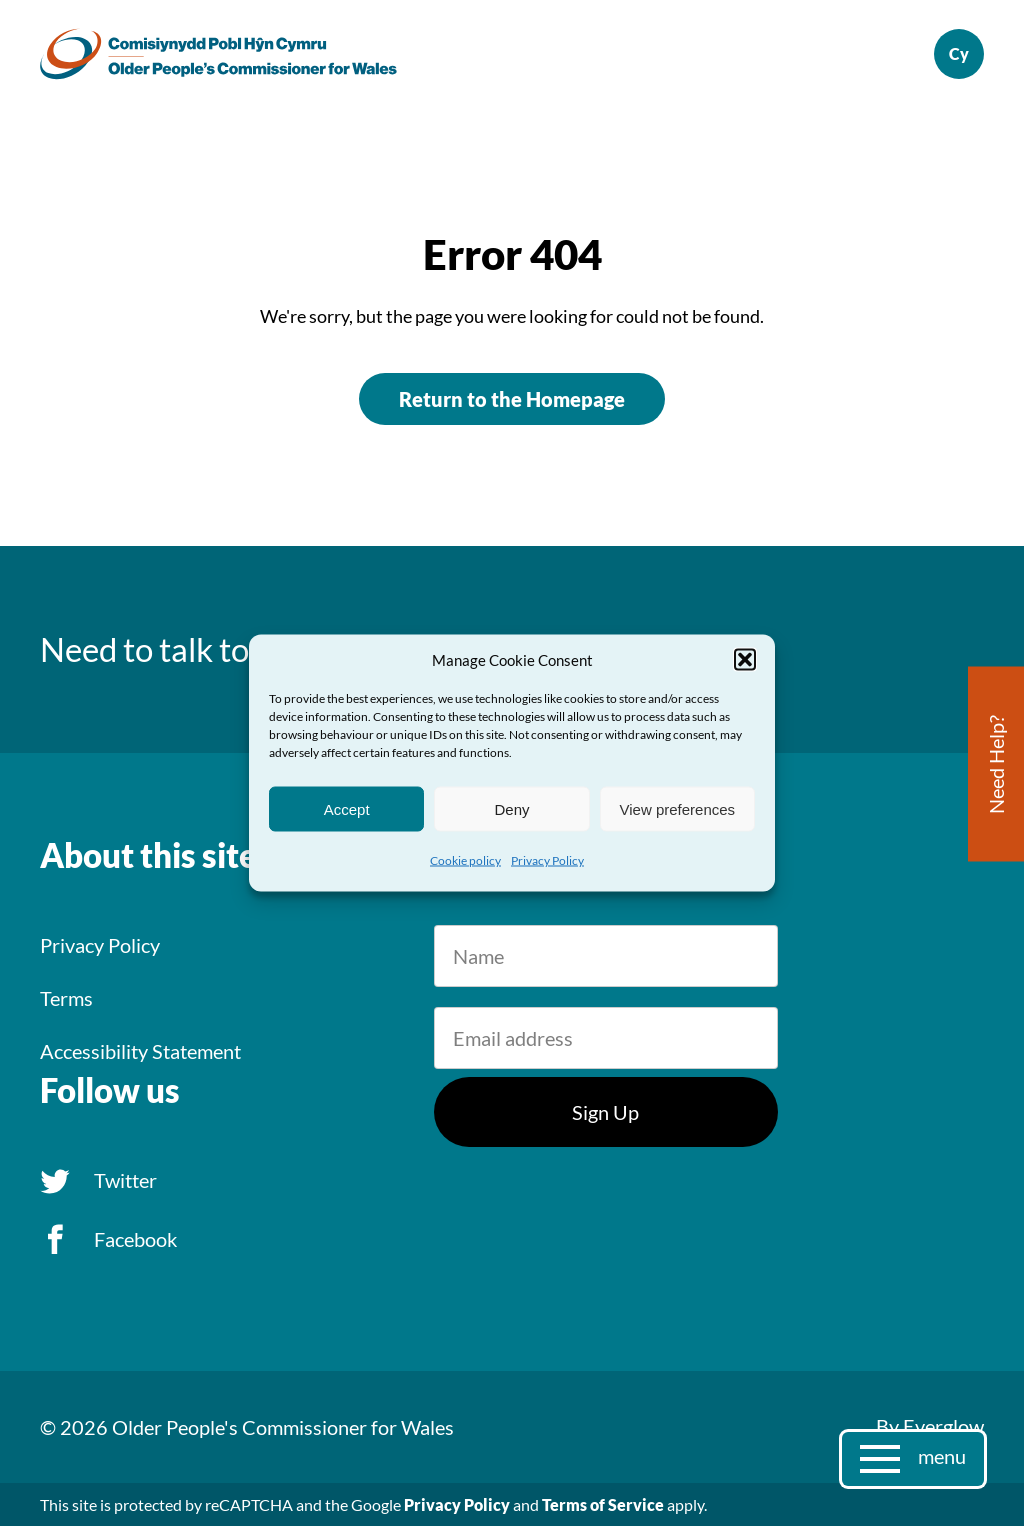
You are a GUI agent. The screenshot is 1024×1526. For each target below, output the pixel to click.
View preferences (678, 808)
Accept (347, 808)
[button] (745, 660)
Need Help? (996, 764)
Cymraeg (959, 54)
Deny (511, 808)
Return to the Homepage (512, 399)
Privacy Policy (547, 860)
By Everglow (930, 1426)
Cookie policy (465, 860)
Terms (66, 998)
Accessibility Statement (140, 1051)
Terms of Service (603, 1504)
